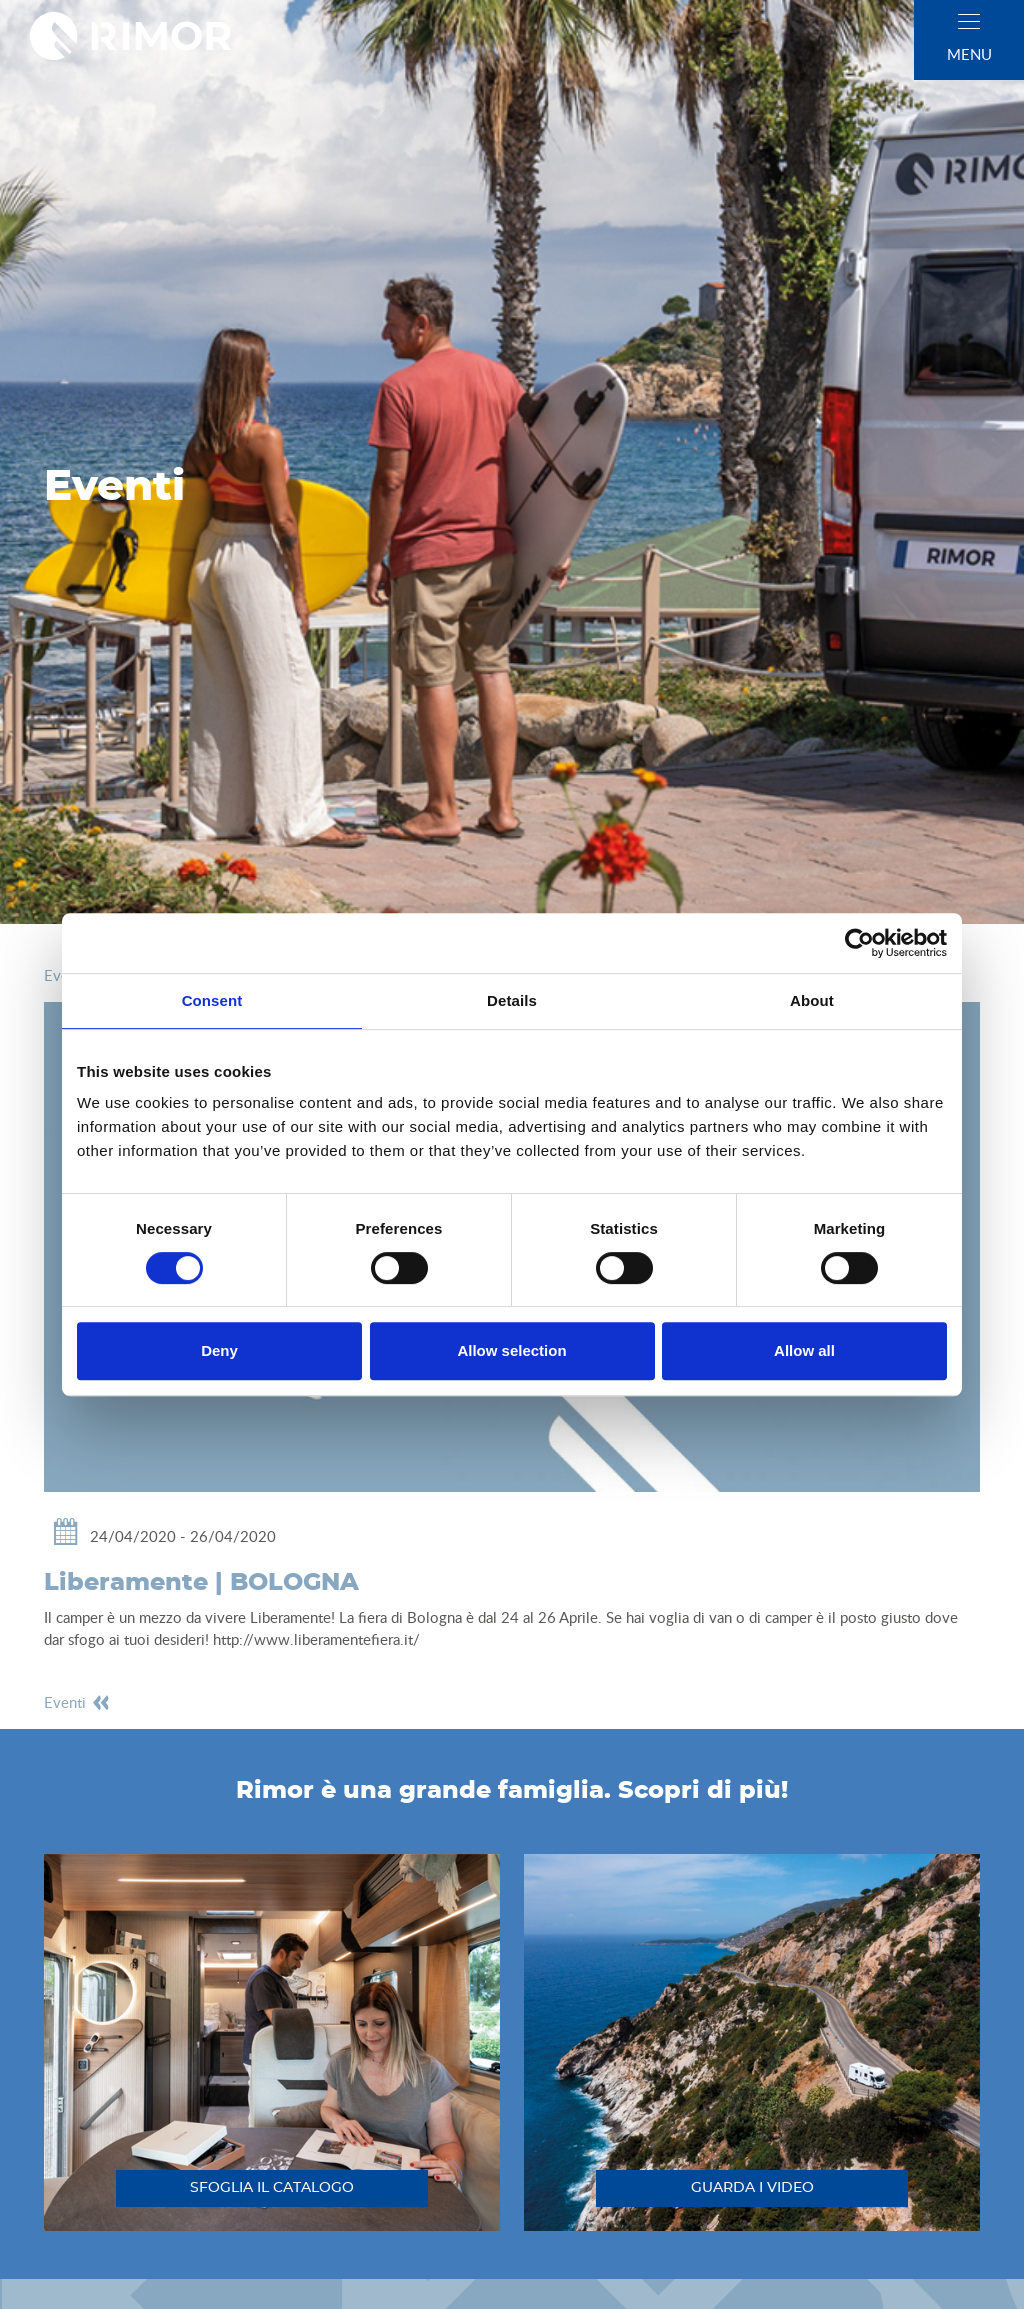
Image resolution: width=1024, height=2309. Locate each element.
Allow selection (511, 1350)
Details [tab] (512, 1000)
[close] (969, 21)
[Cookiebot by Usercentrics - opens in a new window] (859, 943)
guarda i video (752, 2188)
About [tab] (812, 1000)
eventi (77, 1702)
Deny (219, 1350)
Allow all (804, 1350)
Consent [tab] (212, 1000)
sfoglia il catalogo (272, 2188)
